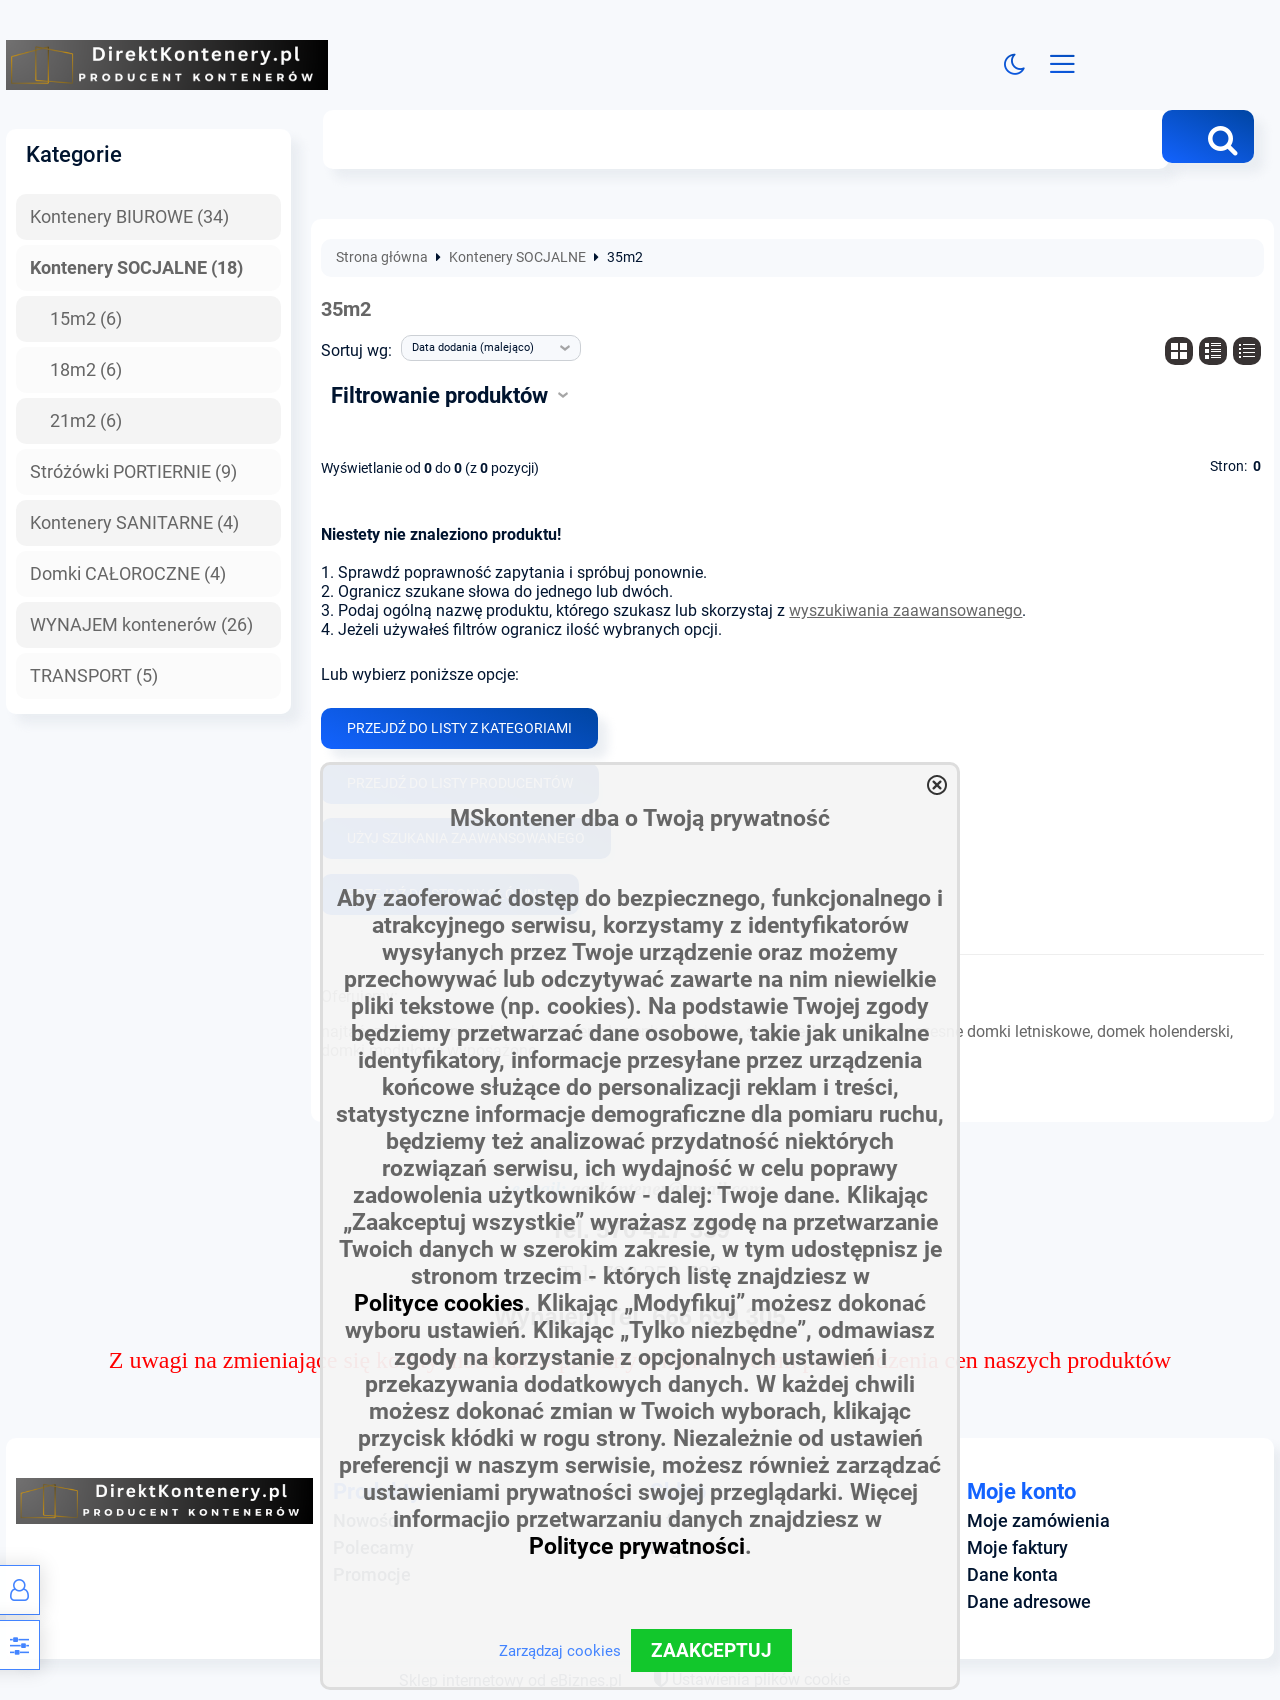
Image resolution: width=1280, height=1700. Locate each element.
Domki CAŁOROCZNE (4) (128, 574)
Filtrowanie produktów (439, 396)
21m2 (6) (86, 421)
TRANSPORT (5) (94, 676)
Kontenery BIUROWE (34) (129, 218)
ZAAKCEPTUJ (711, 1650)
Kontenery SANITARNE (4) (134, 523)
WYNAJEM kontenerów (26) (141, 625)
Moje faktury (1017, 1548)
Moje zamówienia (1038, 1521)
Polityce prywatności (637, 1546)
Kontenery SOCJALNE (517, 259)
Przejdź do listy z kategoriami (459, 728)
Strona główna (382, 259)
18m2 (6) (86, 370)
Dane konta (1012, 1575)
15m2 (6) (86, 319)
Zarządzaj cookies (560, 1651)
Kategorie (74, 155)
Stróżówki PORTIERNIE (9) (133, 472)
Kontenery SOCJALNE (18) (136, 268)
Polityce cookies (439, 1303)
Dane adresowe (1029, 1602)
